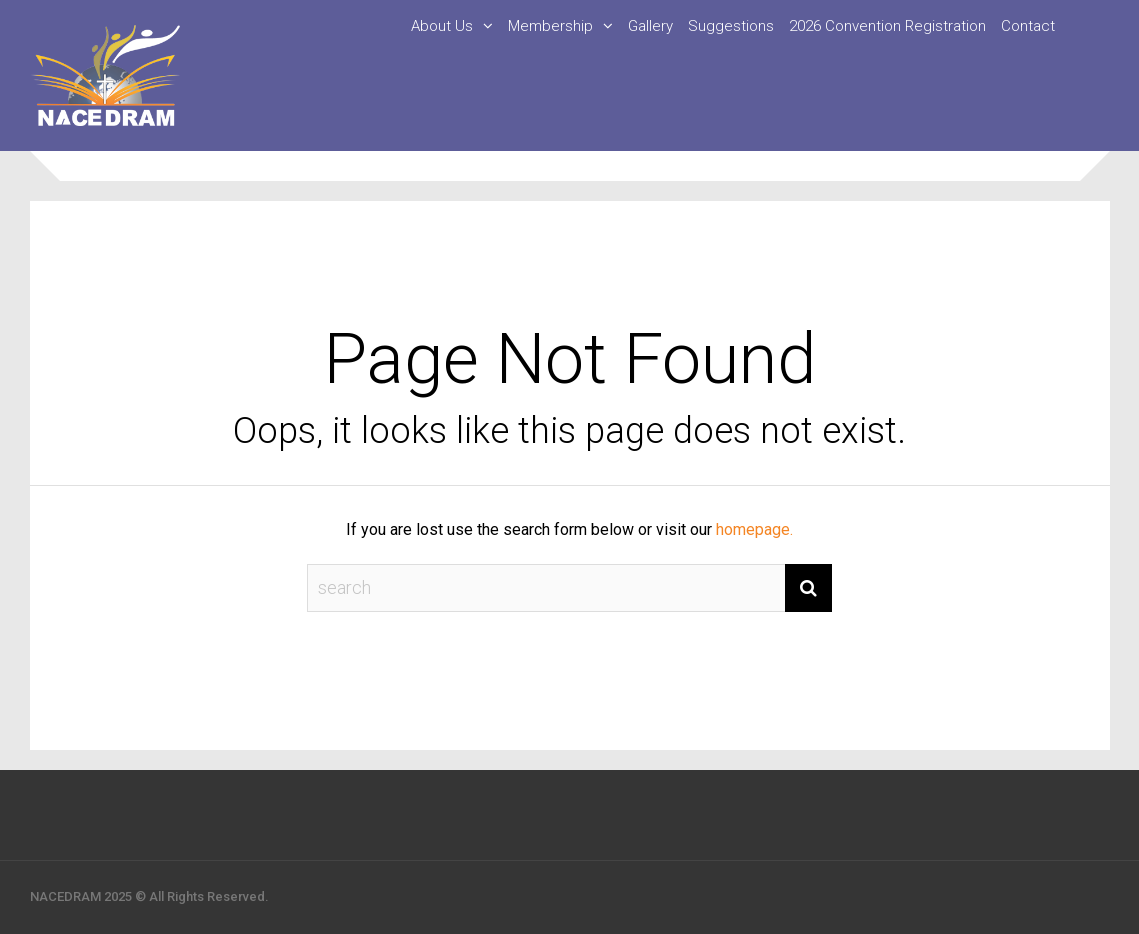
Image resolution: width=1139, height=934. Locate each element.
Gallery (650, 26)
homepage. (754, 529)
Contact (1028, 26)
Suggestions (731, 26)
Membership (550, 26)
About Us (442, 26)
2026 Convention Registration (887, 26)
